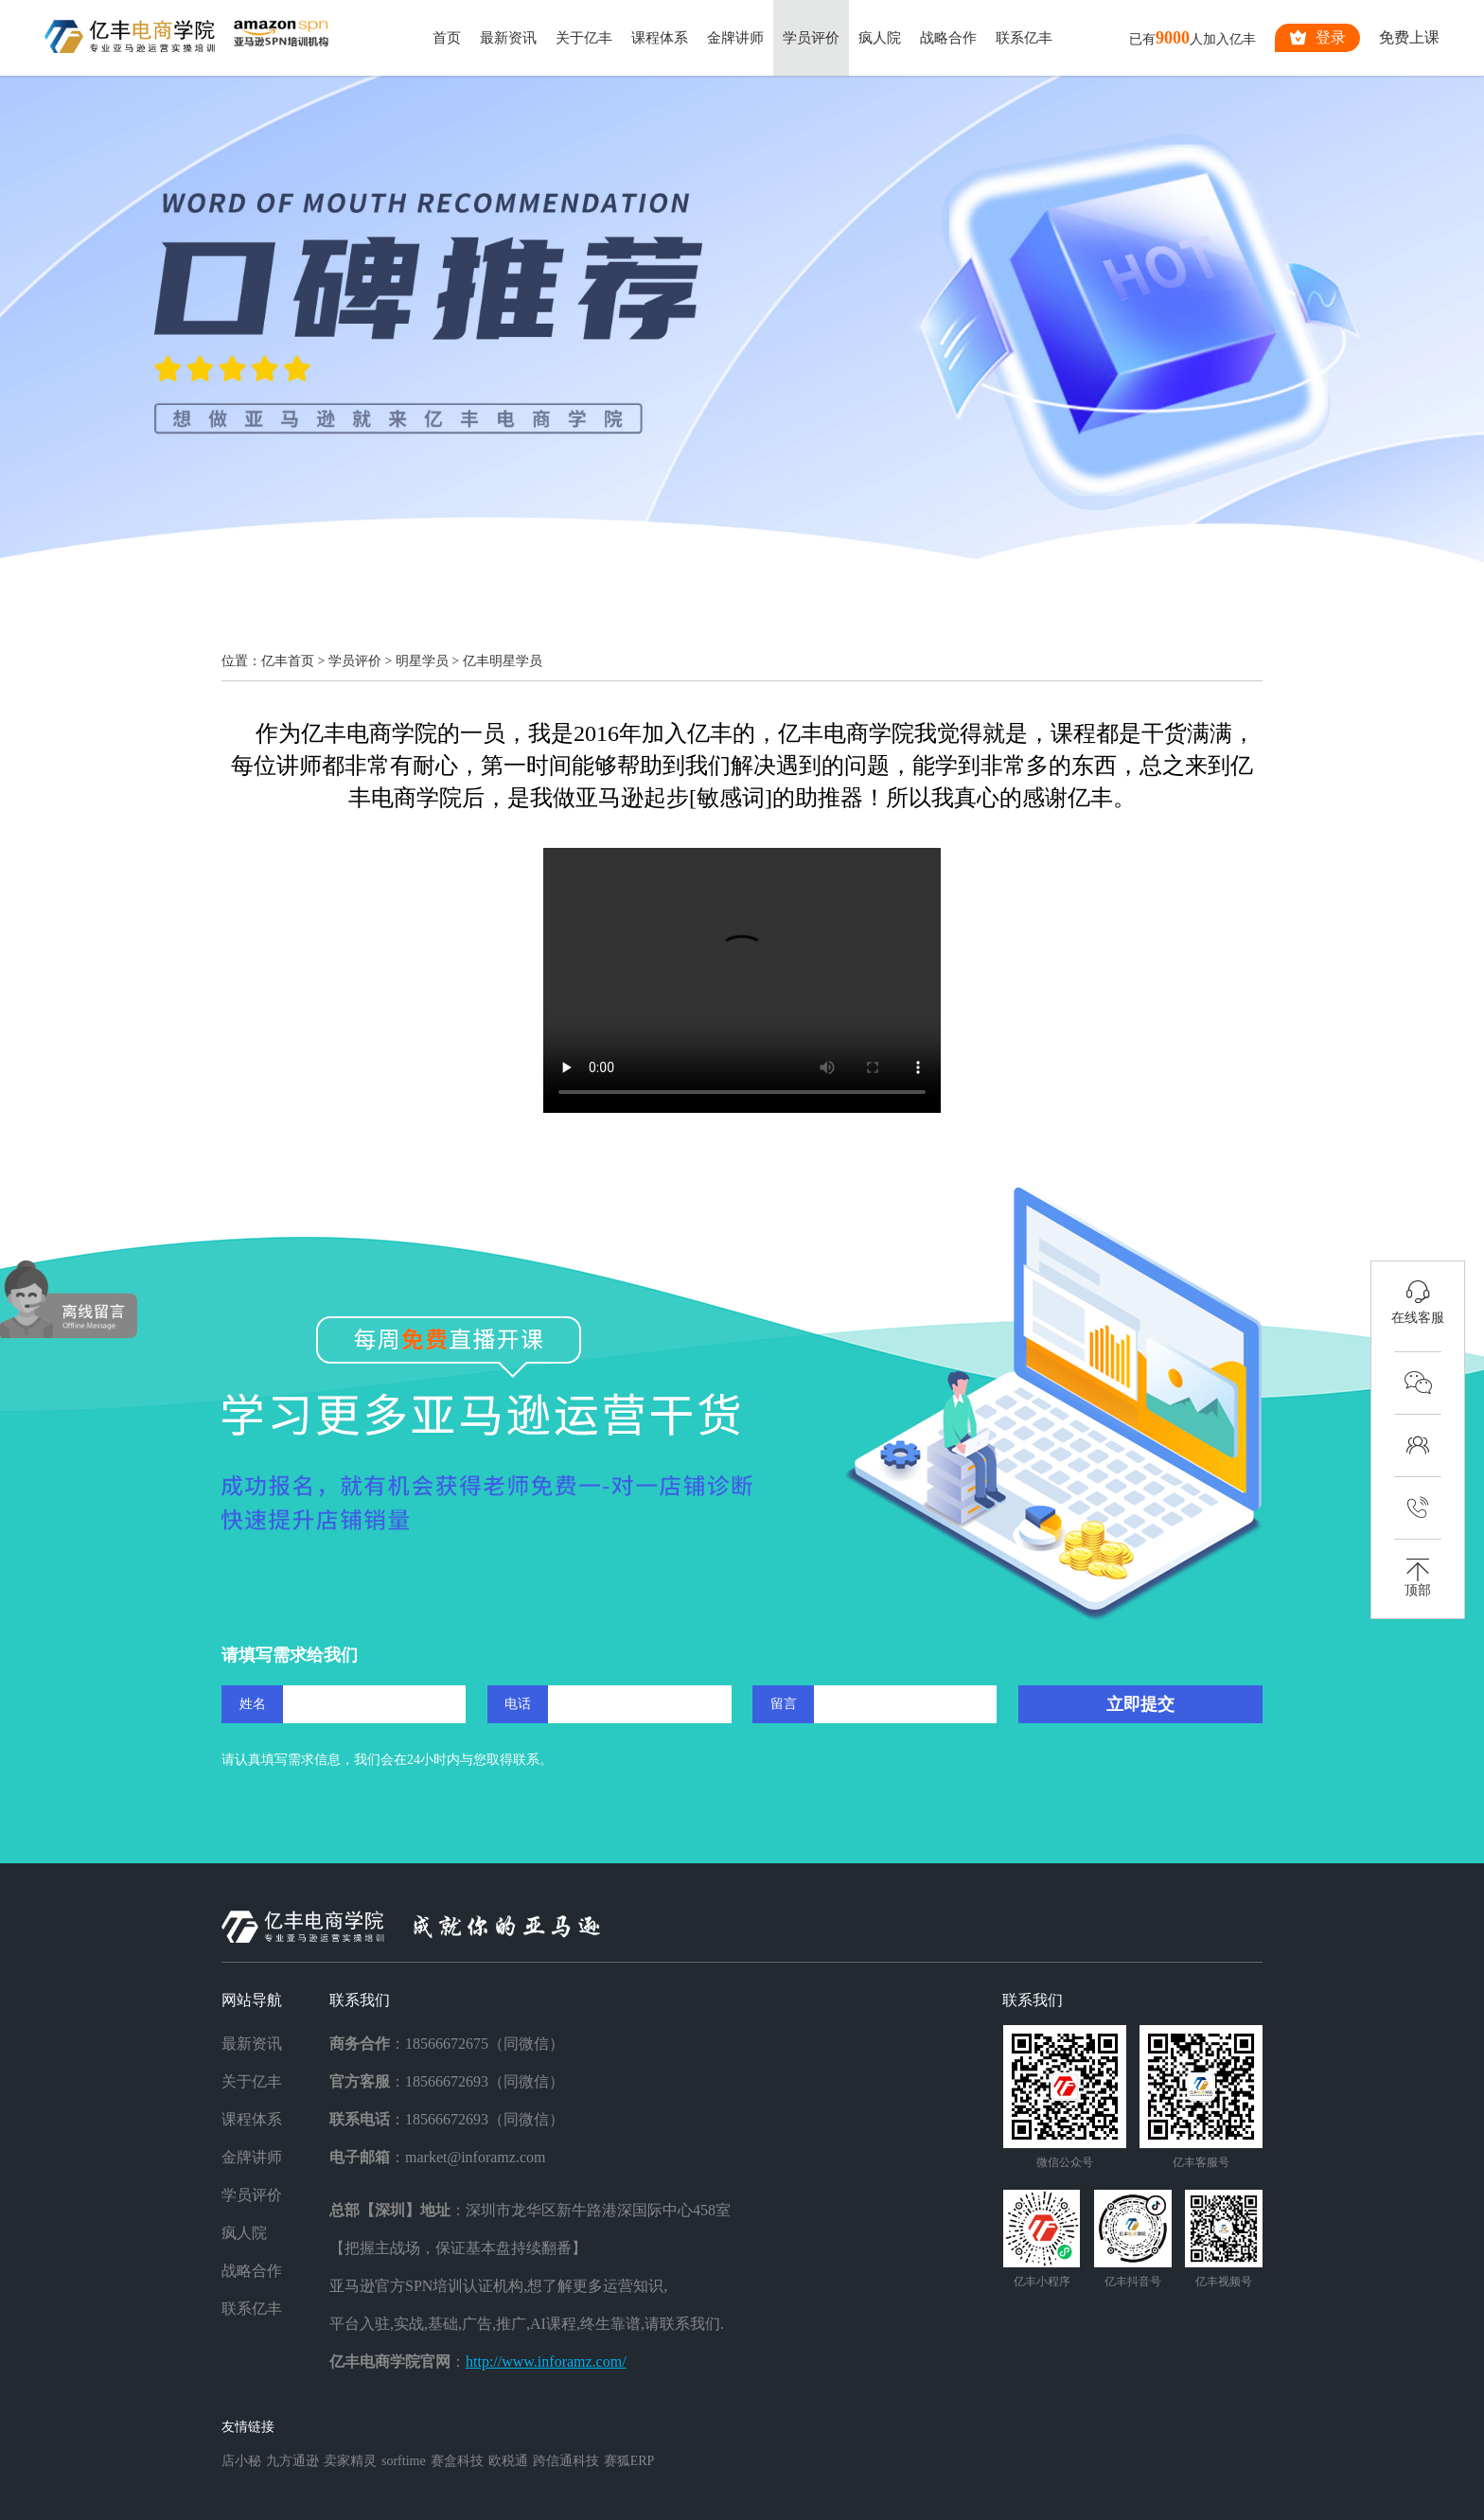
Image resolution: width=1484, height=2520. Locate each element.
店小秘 (241, 2461)
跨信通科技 (566, 2461)
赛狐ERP (629, 2461)
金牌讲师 (735, 37)
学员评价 (811, 37)
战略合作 (948, 37)
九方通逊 (292, 2461)
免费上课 (1409, 37)
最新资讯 (508, 37)
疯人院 (879, 37)
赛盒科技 (457, 2461)
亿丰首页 (287, 661)
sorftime (403, 2461)
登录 (1317, 38)
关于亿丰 (584, 37)
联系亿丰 (1024, 37)
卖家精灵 (350, 2461)
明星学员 (422, 661)
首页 (447, 37)
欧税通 (508, 2461)
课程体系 (659, 37)
